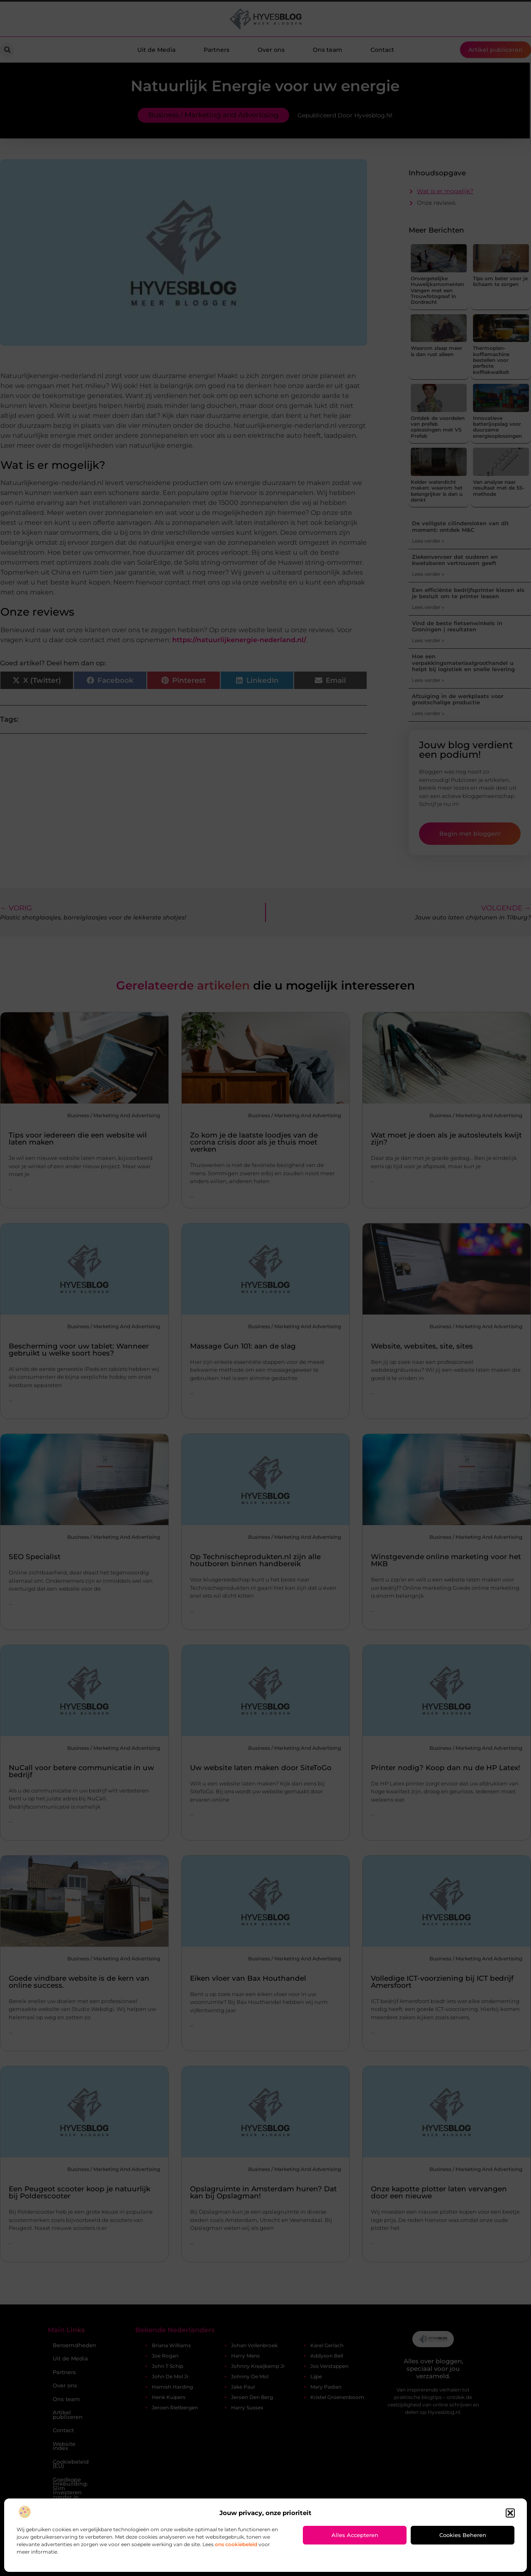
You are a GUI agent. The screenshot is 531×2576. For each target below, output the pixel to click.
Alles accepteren (354, 2535)
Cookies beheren (462, 2535)
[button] (510, 2513)
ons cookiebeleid (236, 2544)
